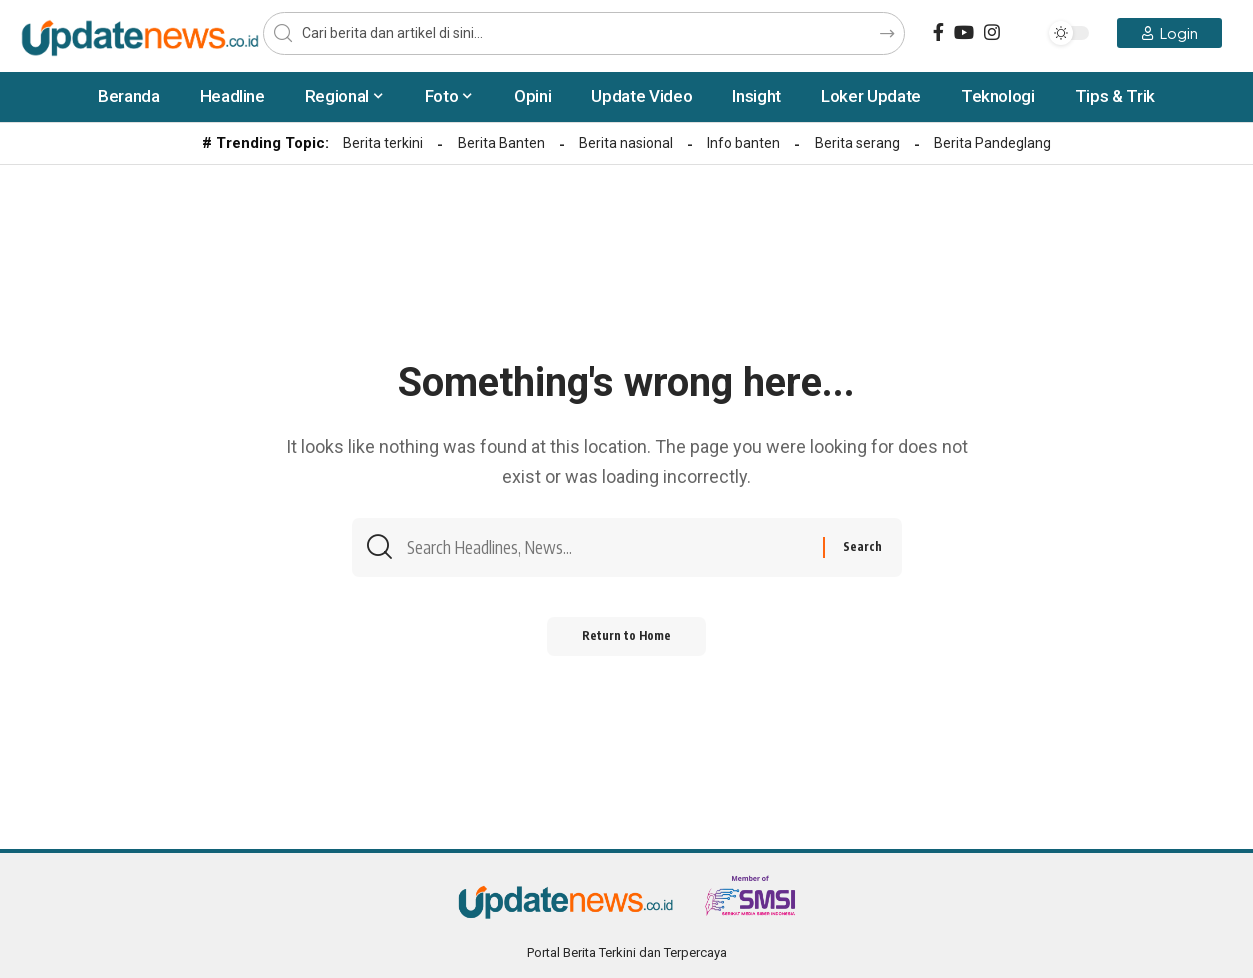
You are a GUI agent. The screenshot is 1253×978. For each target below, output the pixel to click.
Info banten (743, 143)
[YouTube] (964, 32)
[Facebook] (938, 32)
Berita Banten (501, 143)
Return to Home (626, 641)
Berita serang (857, 143)
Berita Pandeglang (992, 143)
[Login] (1169, 33)
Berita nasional (626, 143)
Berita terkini (383, 143)
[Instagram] (992, 32)
